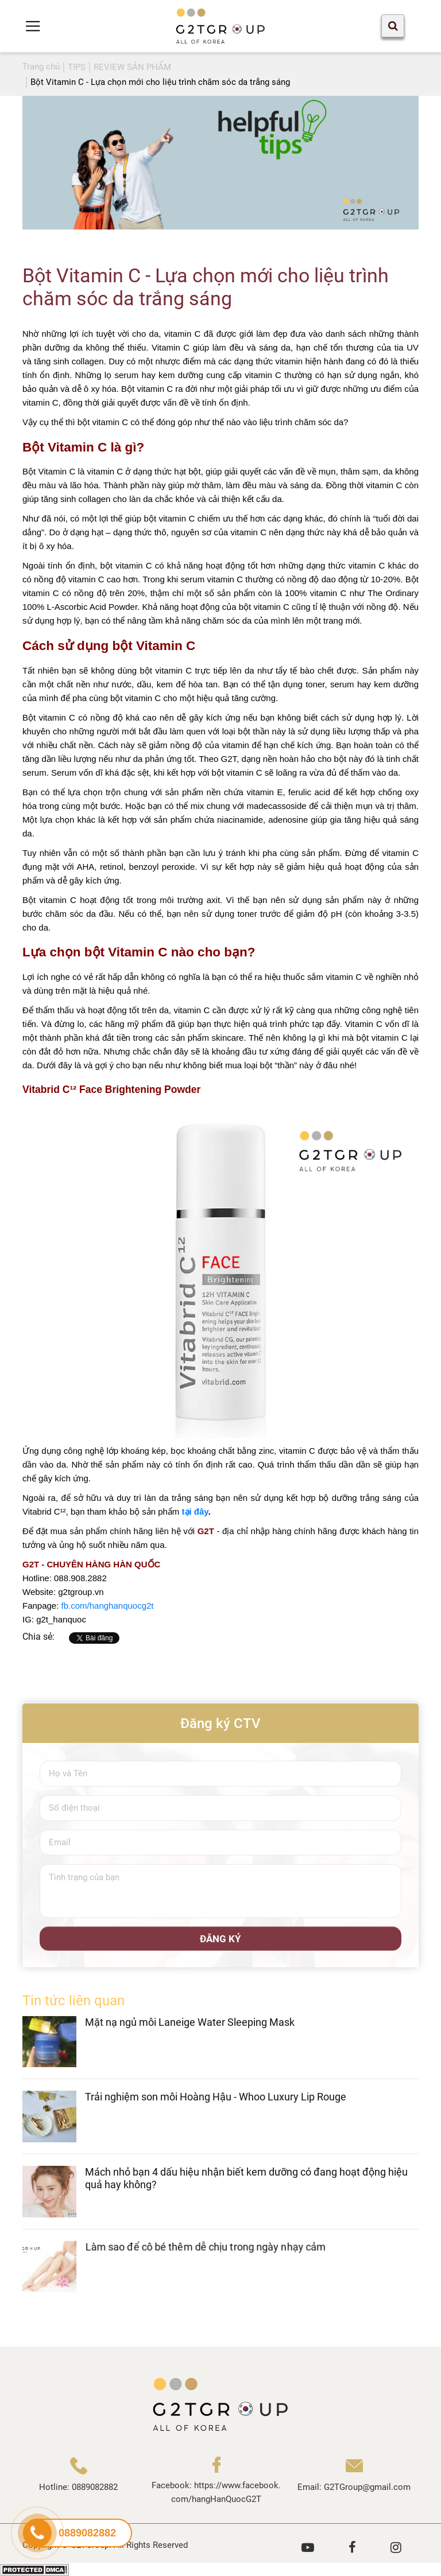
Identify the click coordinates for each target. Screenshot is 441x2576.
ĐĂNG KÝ (220, 1949)
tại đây (193, 1511)
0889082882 (95, 2487)
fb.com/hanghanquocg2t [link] (107, 1605)
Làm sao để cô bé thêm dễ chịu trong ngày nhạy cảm (205, 2257)
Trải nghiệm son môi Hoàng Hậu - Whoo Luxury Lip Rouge (215, 2108)
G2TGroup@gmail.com (367, 2487)
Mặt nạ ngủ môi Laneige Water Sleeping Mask (190, 2032)
